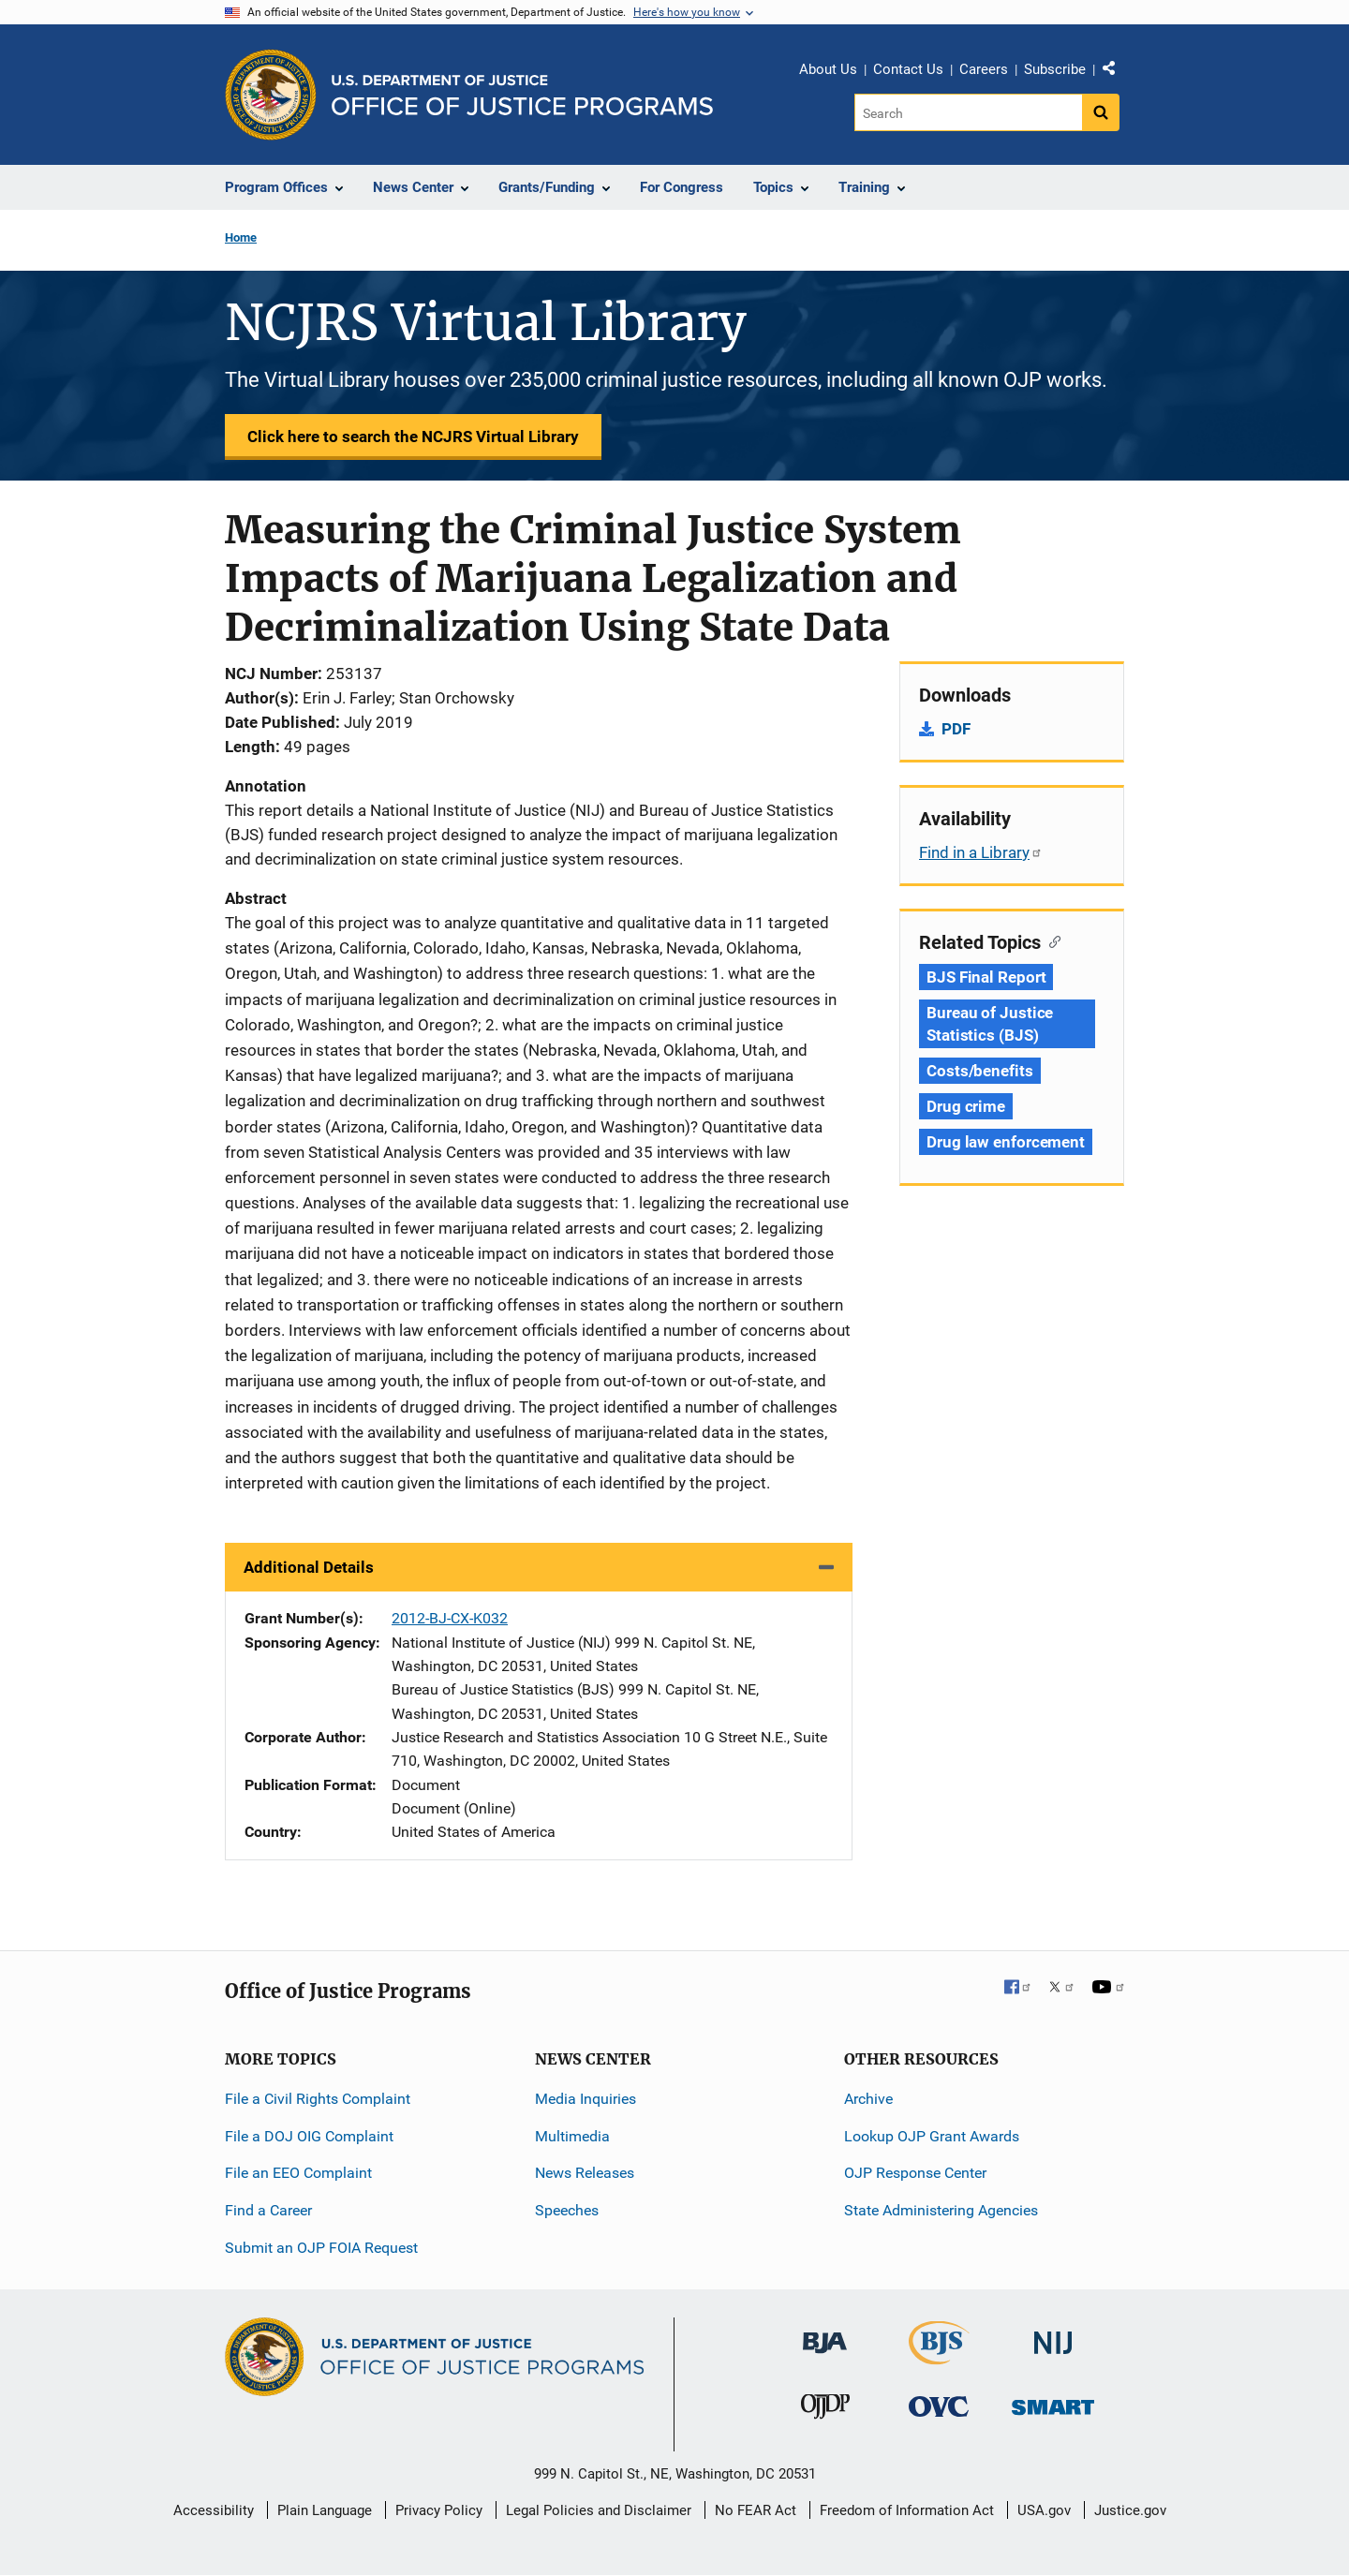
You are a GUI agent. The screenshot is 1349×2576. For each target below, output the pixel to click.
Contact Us (908, 69)
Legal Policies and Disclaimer (598, 2510)
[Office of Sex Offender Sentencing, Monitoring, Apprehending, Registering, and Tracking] (1053, 2402)
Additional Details (309, 1567)
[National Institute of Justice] (1053, 2335)
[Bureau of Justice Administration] (825, 2334)
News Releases (584, 2173)
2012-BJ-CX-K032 (450, 1618)
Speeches (567, 2210)
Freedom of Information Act (907, 2510)
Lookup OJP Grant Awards (931, 2136)
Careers (983, 69)
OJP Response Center (915, 2173)
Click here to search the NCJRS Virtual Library (413, 436)
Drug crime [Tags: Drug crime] (966, 1106)
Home (241, 237)
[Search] (968, 112)
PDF (956, 728)
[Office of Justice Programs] (271, 95)
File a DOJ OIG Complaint (309, 2136)
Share (1115, 72)
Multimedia (572, 2136)
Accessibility (213, 2510)
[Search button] (1100, 112)
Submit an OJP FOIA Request (321, 2248)
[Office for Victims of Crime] (939, 2406)
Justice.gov (1130, 2510)
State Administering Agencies (941, 2210)
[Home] (522, 95)
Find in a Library (981, 852)
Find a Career (268, 2210)
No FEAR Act (755, 2510)
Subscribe (1055, 69)
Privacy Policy (438, 2510)
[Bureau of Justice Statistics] (939, 2356)
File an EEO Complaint (298, 2173)
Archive (868, 2099)
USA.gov (1044, 2510)
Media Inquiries (585, 2099)
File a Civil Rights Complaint (317, 2099)
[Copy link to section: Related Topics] (1050, 940)
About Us (828, 69)
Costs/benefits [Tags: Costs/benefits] (980, 1070)
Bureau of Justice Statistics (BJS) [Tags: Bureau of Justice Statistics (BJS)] (990, 1023)
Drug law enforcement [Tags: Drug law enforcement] (1006, 1142)
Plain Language (324, 2510)
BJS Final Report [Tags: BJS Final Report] (986, 977)
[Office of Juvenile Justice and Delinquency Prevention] (825, 2411)
